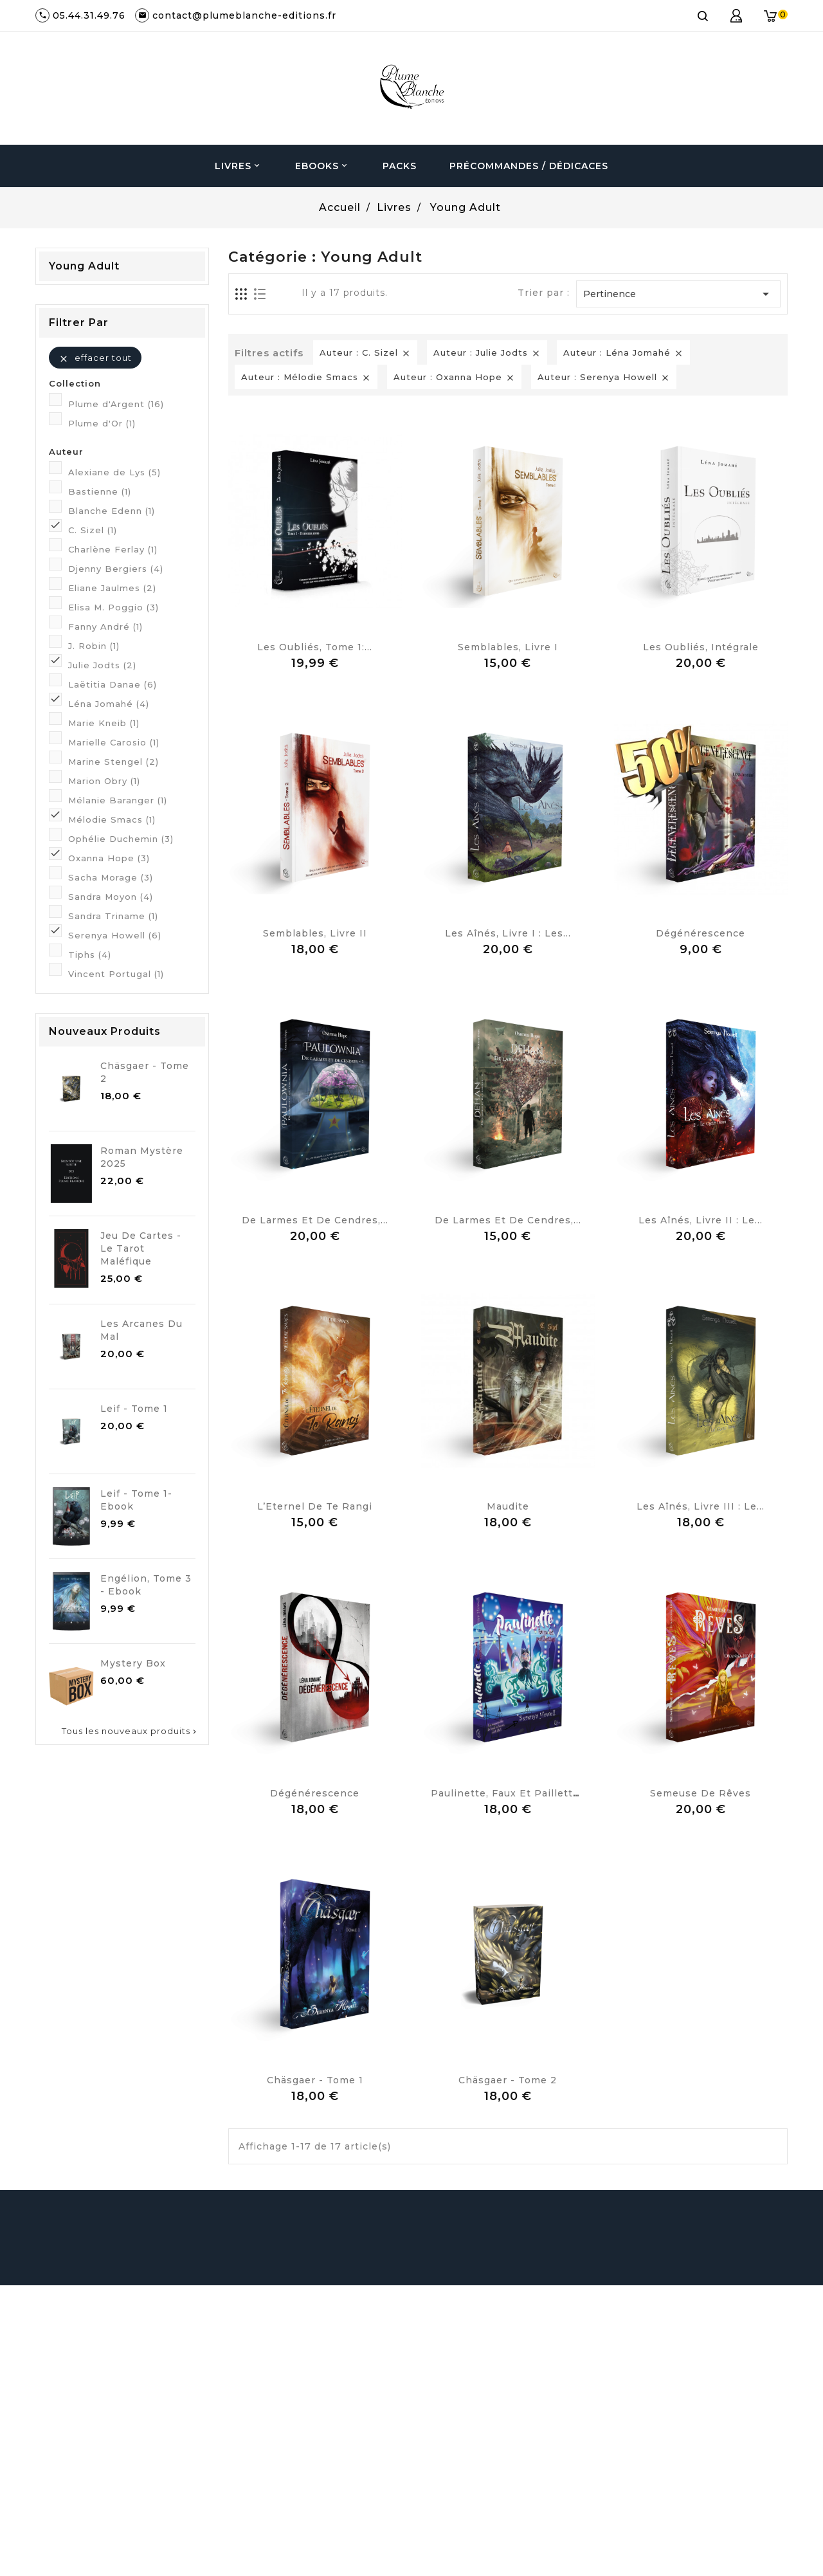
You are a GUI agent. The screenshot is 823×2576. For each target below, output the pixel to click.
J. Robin (94, 646)
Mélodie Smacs (112, 819)
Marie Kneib (104, 723)
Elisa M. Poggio (113, 607)
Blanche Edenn (111, 511)
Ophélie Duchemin (121, 839)
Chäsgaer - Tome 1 (315, 2080)
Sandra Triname (113, 916)
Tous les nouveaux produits (130, 1731)
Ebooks (322, 166)
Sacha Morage (110, 877)
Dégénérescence (700, 933)
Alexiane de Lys (114, 472)
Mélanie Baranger (117, 800)
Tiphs (89, 954)
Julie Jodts (102, 665)
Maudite (508, 1506)
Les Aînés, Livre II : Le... (700, 1220)
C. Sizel (92, 530)
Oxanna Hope (109, 858)
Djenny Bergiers (115, 568)
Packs (400, 166)
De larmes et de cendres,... (315, 1220)
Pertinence (678, 294)
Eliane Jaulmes (112, 588)
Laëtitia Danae (112, 684)
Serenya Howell (114, 935)
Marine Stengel (113, 761)
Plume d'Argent (116, 404)
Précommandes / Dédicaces (528, 166)
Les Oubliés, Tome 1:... (314, 647)
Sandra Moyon (110, 896)
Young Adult (84, 266)
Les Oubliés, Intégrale (701, 647)
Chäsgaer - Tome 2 (507, 2080)
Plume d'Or (102, 423)
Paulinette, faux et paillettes (508, 1793)
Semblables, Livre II (315, 933)
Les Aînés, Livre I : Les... (508, 933)
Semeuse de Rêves (700, 1793)
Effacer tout (95, 358)
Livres (238, 166)
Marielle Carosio (113, 742)
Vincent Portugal (116, 974)
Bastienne (99, 491)
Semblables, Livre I (508, 647)
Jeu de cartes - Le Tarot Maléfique (140, 1248)
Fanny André (105, 626)
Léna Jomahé (108, 704)
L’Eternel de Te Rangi (314, 1506)
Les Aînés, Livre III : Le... (700, 1506)
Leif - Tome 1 (134, 1408)
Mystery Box (133, 1663)
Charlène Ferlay (113, 549)
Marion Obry (104, 781)
